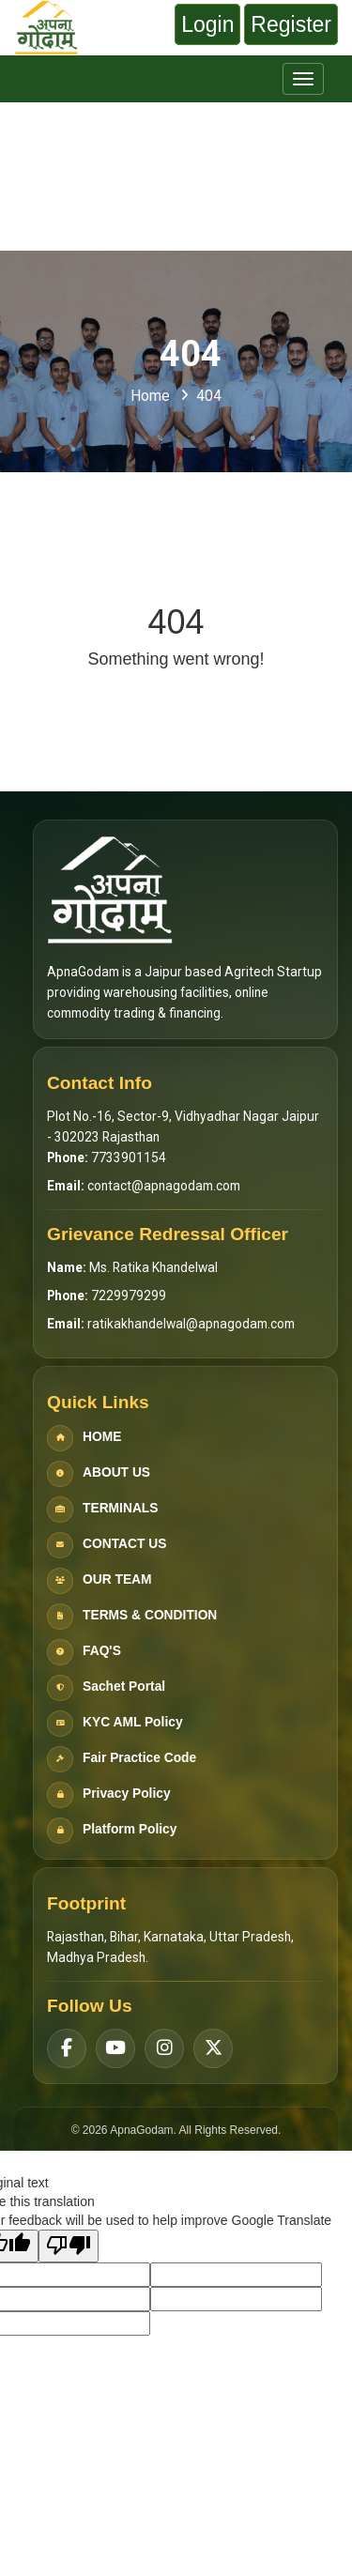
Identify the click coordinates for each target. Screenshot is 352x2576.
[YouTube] (115, 2048)
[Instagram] (164, 2048)
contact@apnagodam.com (163, 1185)
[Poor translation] (68, 2246)
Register (291, 24)
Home (150, 396)
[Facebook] (66, 2048)
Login (207, 24)
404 (209, 396)
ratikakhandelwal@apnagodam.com (191, 1323)
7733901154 (128, 1157)
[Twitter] (213, 2048)
